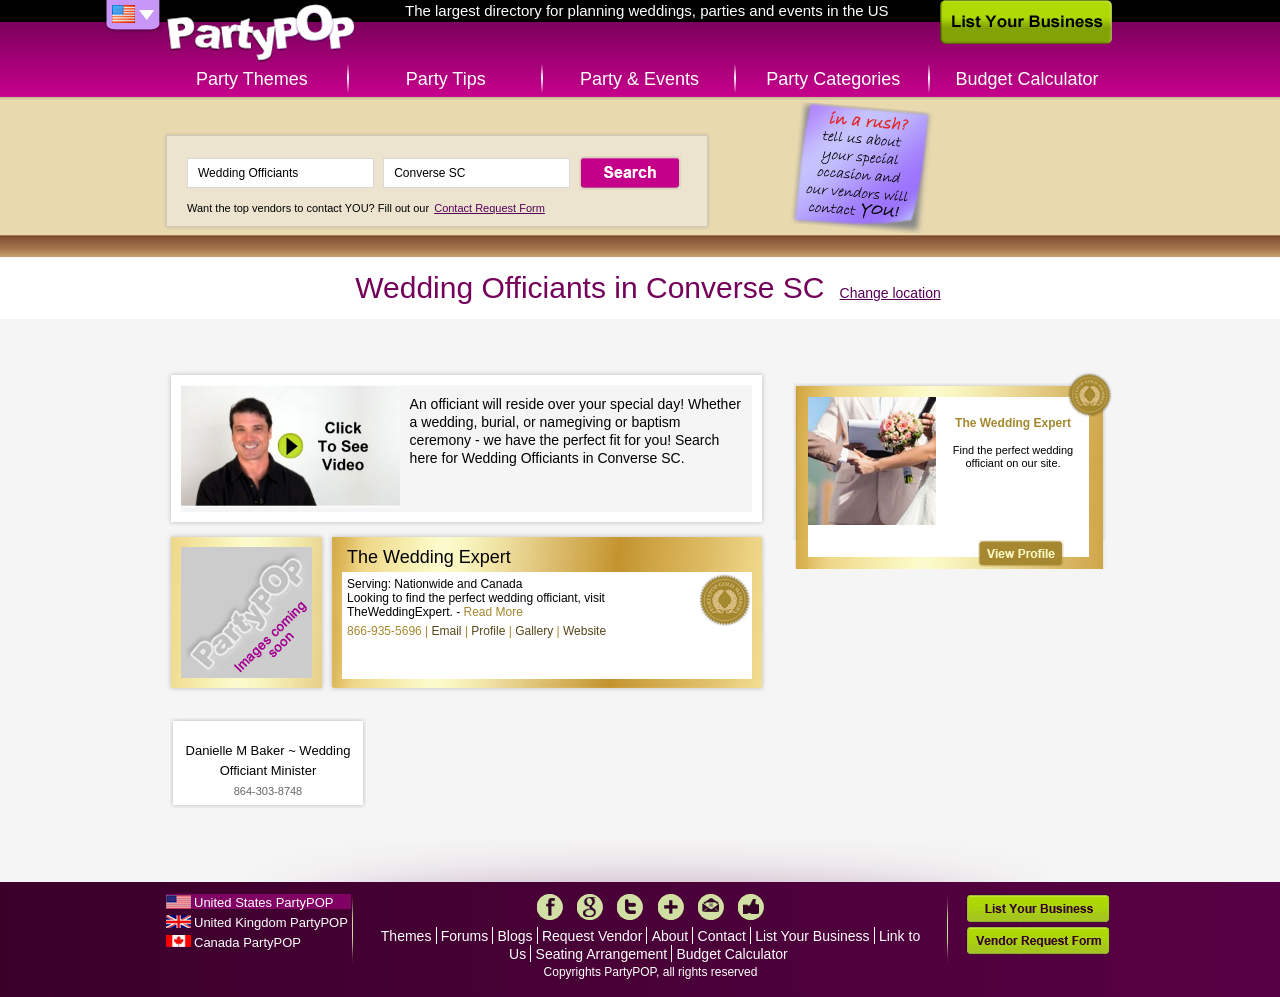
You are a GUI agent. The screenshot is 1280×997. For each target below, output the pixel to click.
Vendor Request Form (1038, 940)
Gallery (534, 631)
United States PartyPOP (263, 902)
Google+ (590, 907)
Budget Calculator (1027, 79)
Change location (890, 293)
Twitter (630, 907)
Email (447, 631)
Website (584, 631)
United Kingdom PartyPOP (271, 922)
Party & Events (639, 79)
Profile (488, 631)
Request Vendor (592, 936)
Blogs (515, 936)
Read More (493, 612)
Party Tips (446, 79)
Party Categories (833, 79)
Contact (722, 936)
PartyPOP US (261, 33)
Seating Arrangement (602, 954)
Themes (406, 936)
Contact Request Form (489, 208)
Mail (711, 907)
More (671, 907)
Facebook (550, 907)
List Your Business (812, 936)
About (670, 936)
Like (751, 907)
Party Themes (252, 79)
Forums (464, 936)
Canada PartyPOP (247, 942)
